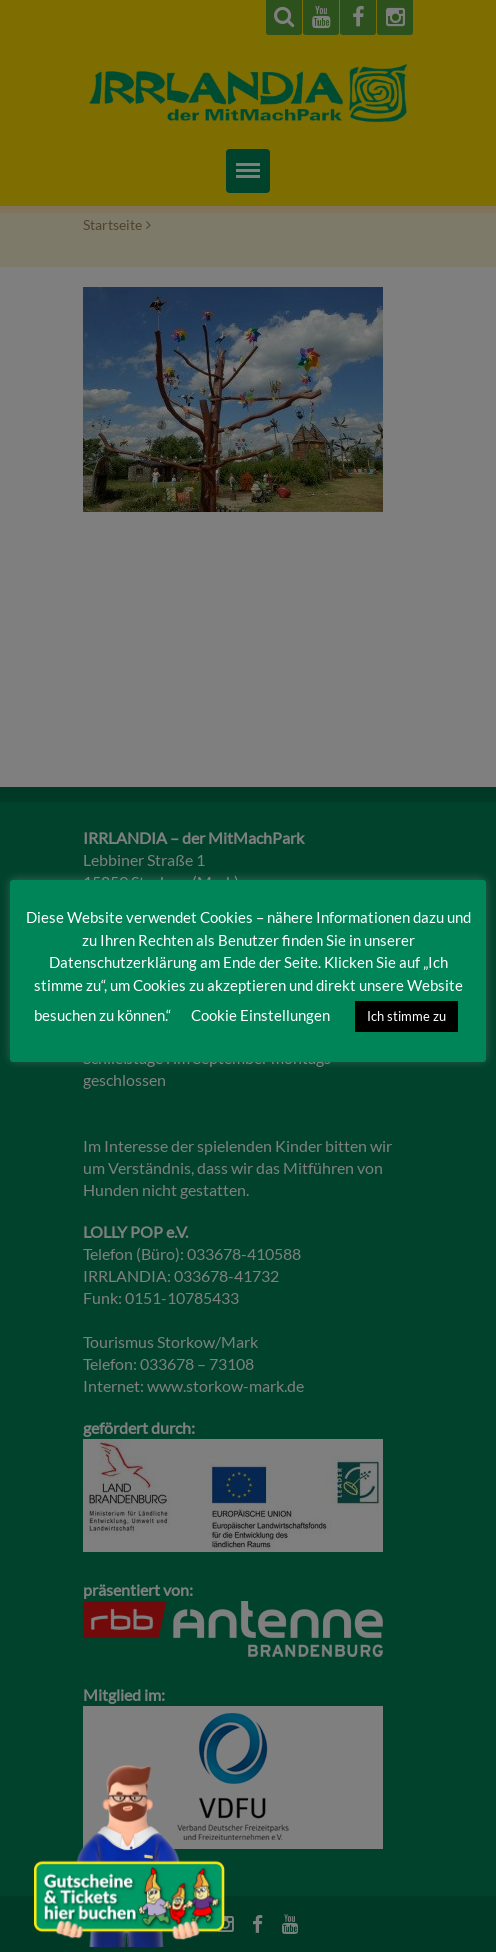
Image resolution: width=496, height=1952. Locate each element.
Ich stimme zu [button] (406, 1016)
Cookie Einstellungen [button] (260, 1015)
